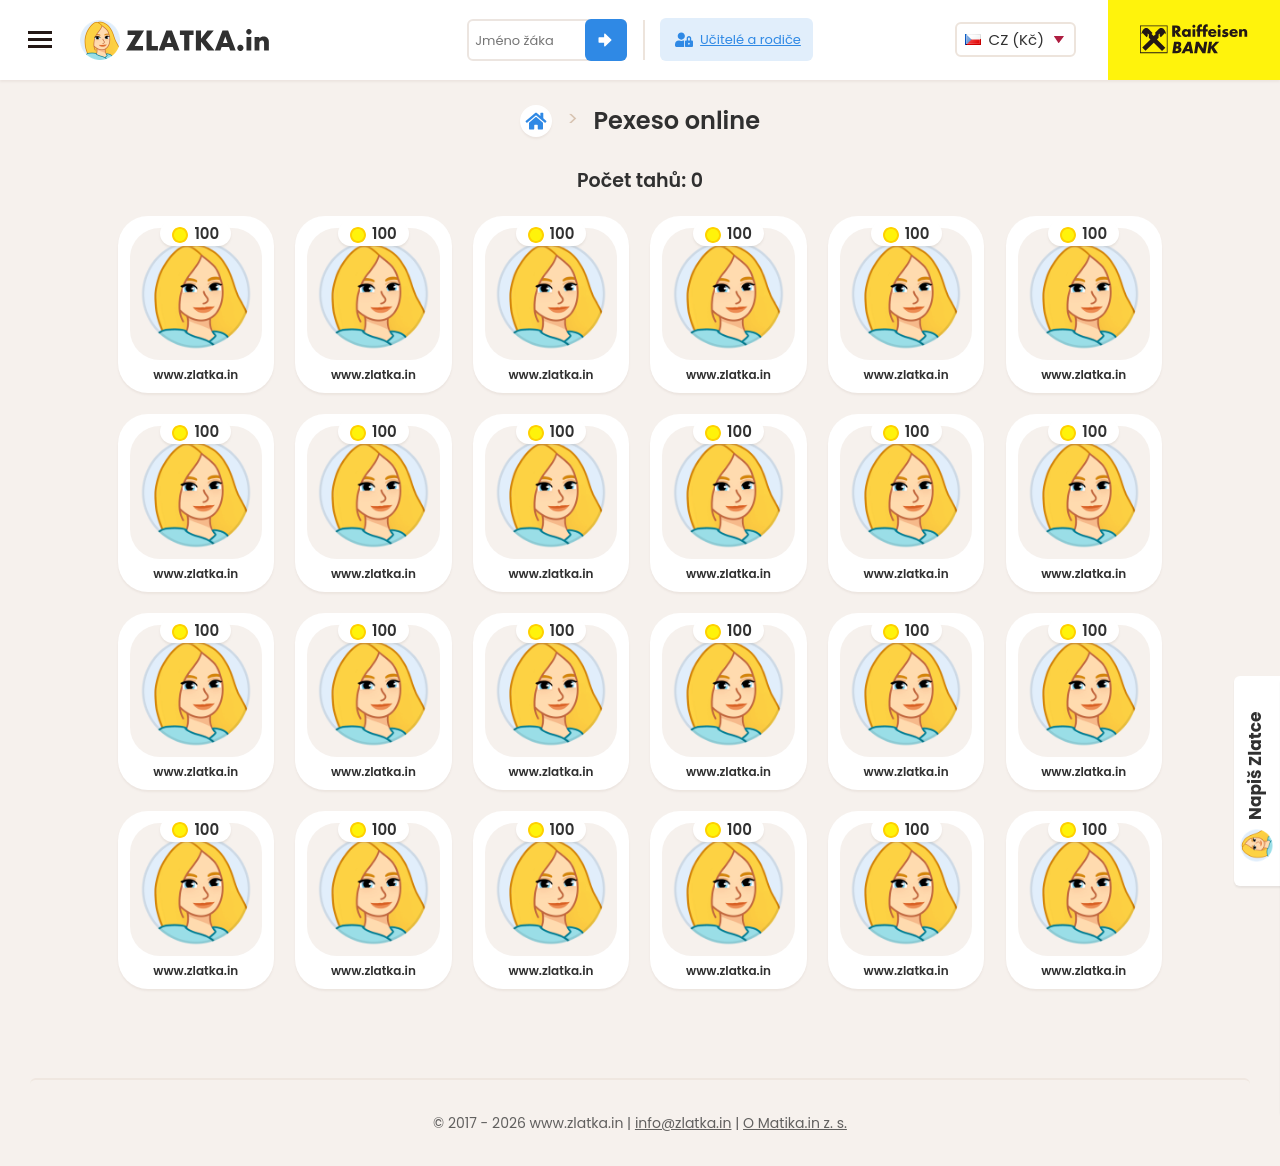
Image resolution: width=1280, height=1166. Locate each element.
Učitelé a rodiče (736, 40)
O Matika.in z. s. (795, 1123)
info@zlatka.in (683, 1123)
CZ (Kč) (1004, 39)
